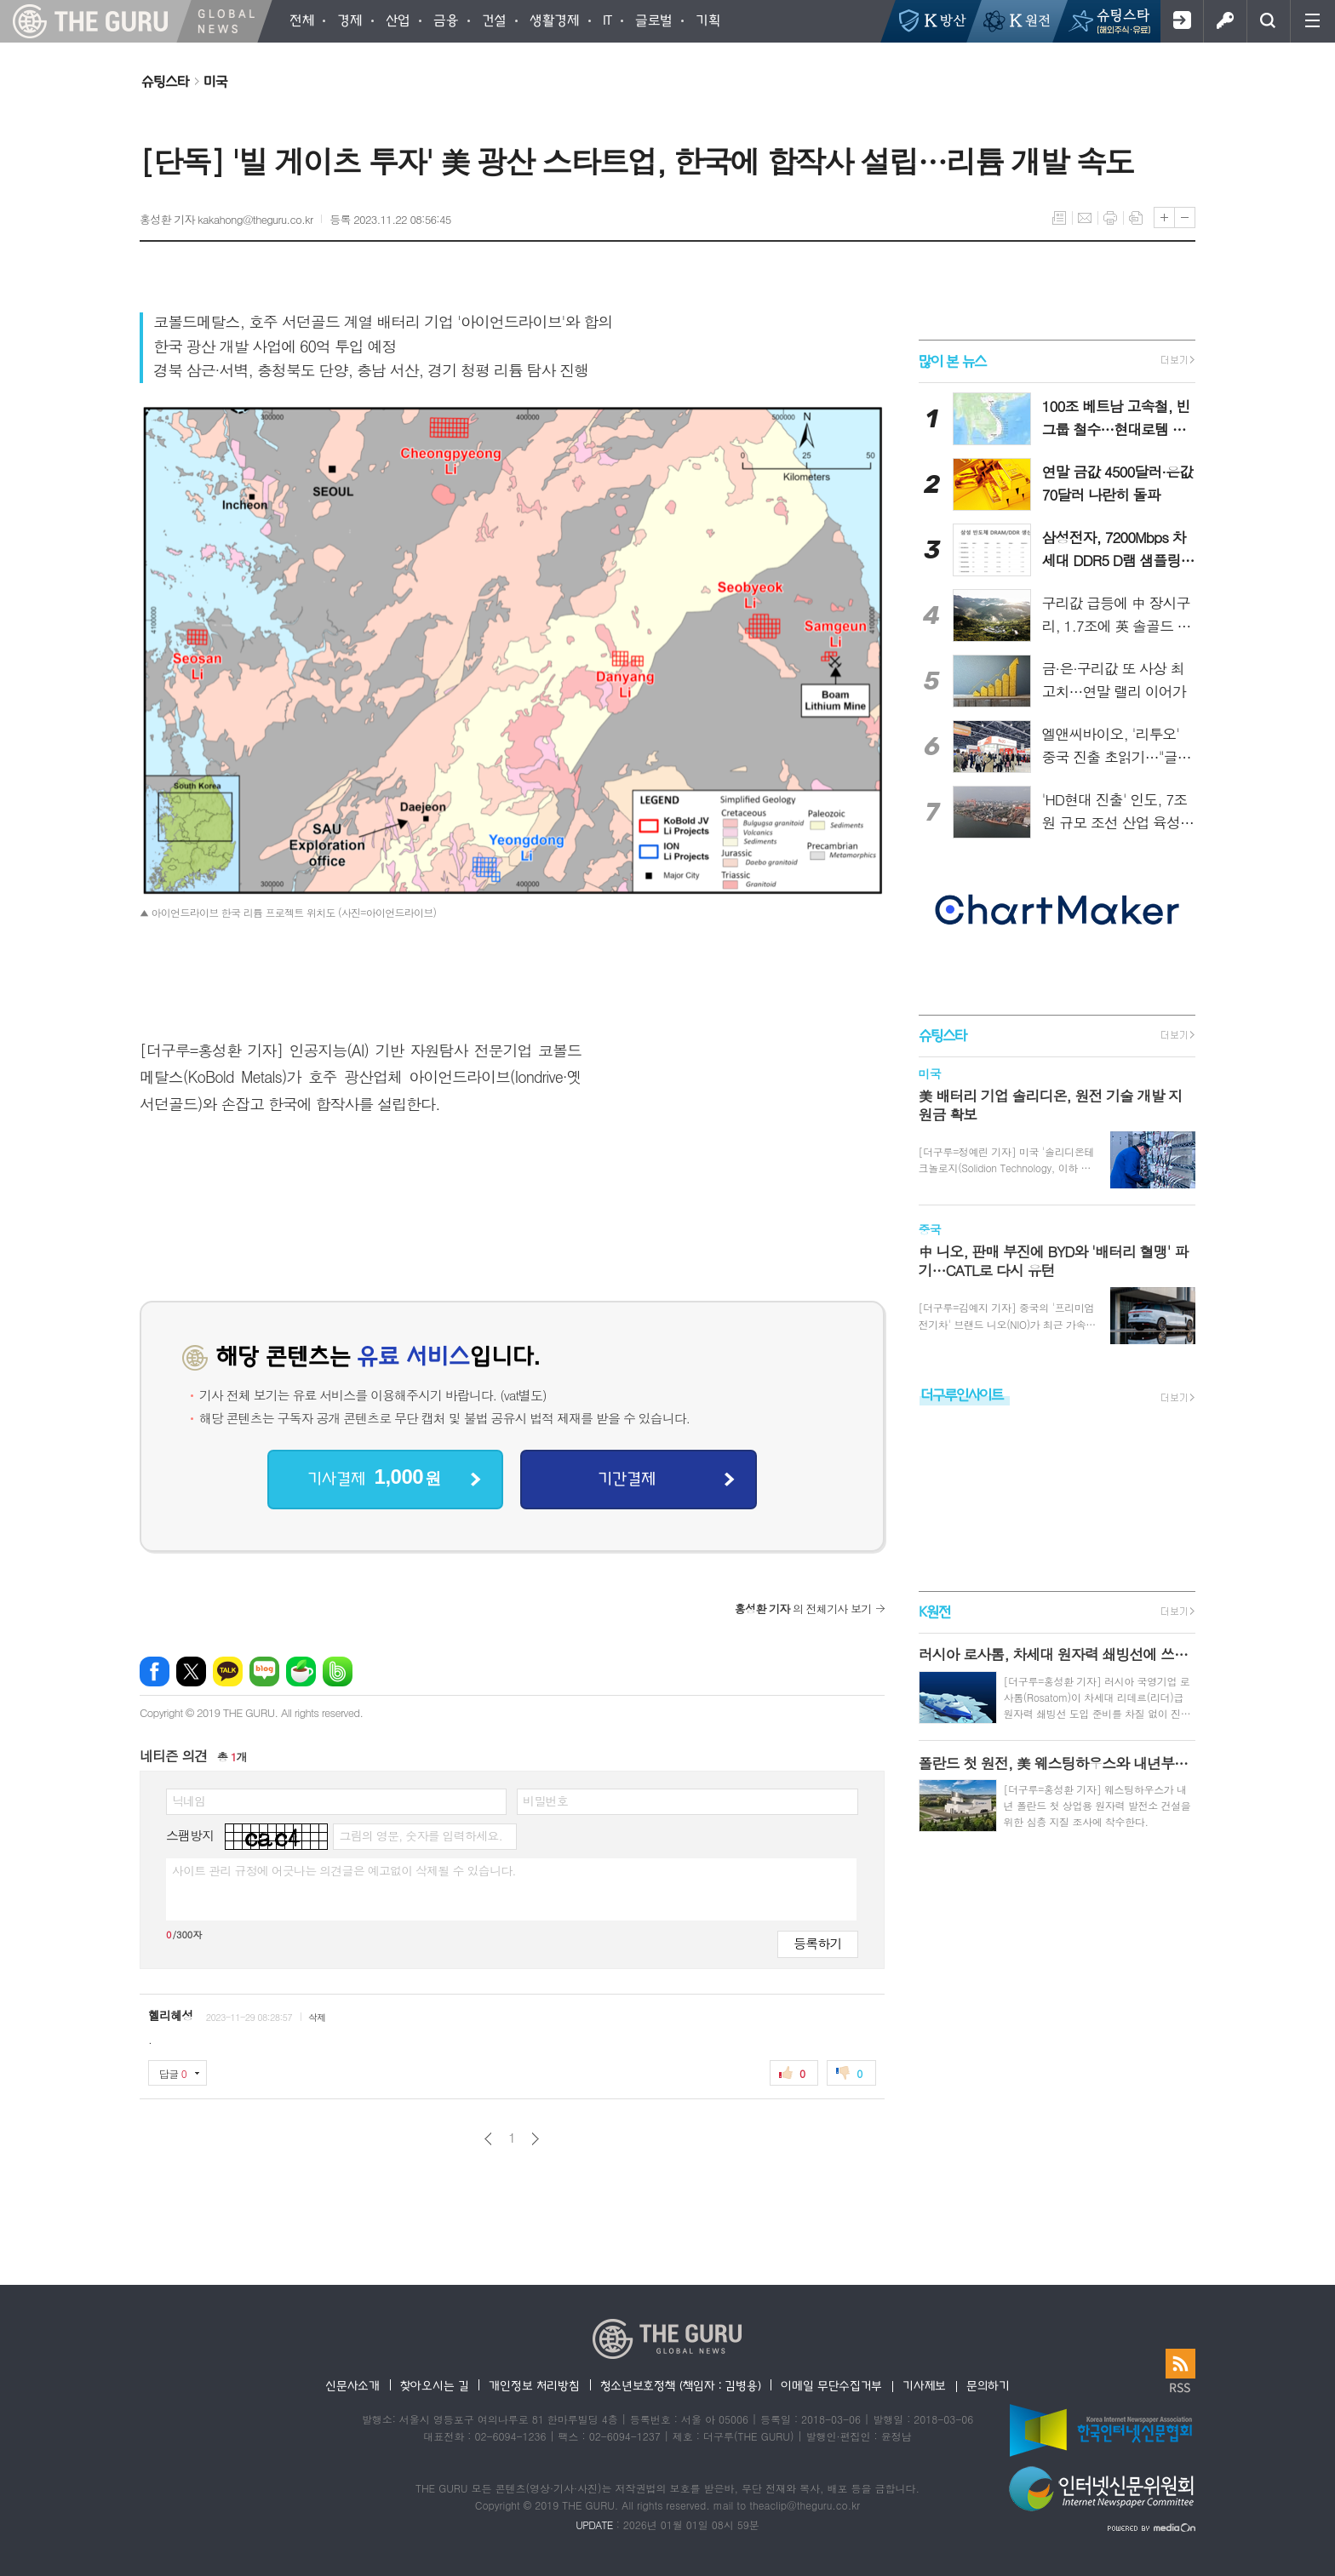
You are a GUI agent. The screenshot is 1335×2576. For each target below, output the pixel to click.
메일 (1084, 217)
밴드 (337, 1671)
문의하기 (988, 2385)
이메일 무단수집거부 (831, 2385)
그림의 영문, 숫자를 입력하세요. (420, 1835)
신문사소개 (352, 2385)
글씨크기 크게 (1164, 217)
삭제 (317, 2017)
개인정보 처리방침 (534, 2385)
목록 (1059, 217)
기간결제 (627, 1478)
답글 (172, 2073)
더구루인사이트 (962, 1394)
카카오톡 (228, 1671)
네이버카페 (301, 1671)
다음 (535, 2139)
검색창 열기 (1268, 21)
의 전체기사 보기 (803, 1608)
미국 (215, 80)
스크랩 (1135, 217)
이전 (488, 2139)
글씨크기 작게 (1184, 217)
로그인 (1224, 21)
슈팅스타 (165, 80)
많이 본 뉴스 (952, 360)
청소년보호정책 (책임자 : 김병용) (680, 2385)
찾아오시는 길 (434, 2385)
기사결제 (373, 1477)
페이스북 (154, 1671)
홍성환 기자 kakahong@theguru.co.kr (226, 219)
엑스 (191, 1671)
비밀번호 (545, 1800)
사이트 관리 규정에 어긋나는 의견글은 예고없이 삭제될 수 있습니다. (344, 1870)
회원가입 (1181, 21)
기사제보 (924, 2385)
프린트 (1110, 217)
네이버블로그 (264, 1671)
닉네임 (188, 1800)
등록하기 (817, 1943)
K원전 (934, 1611)
